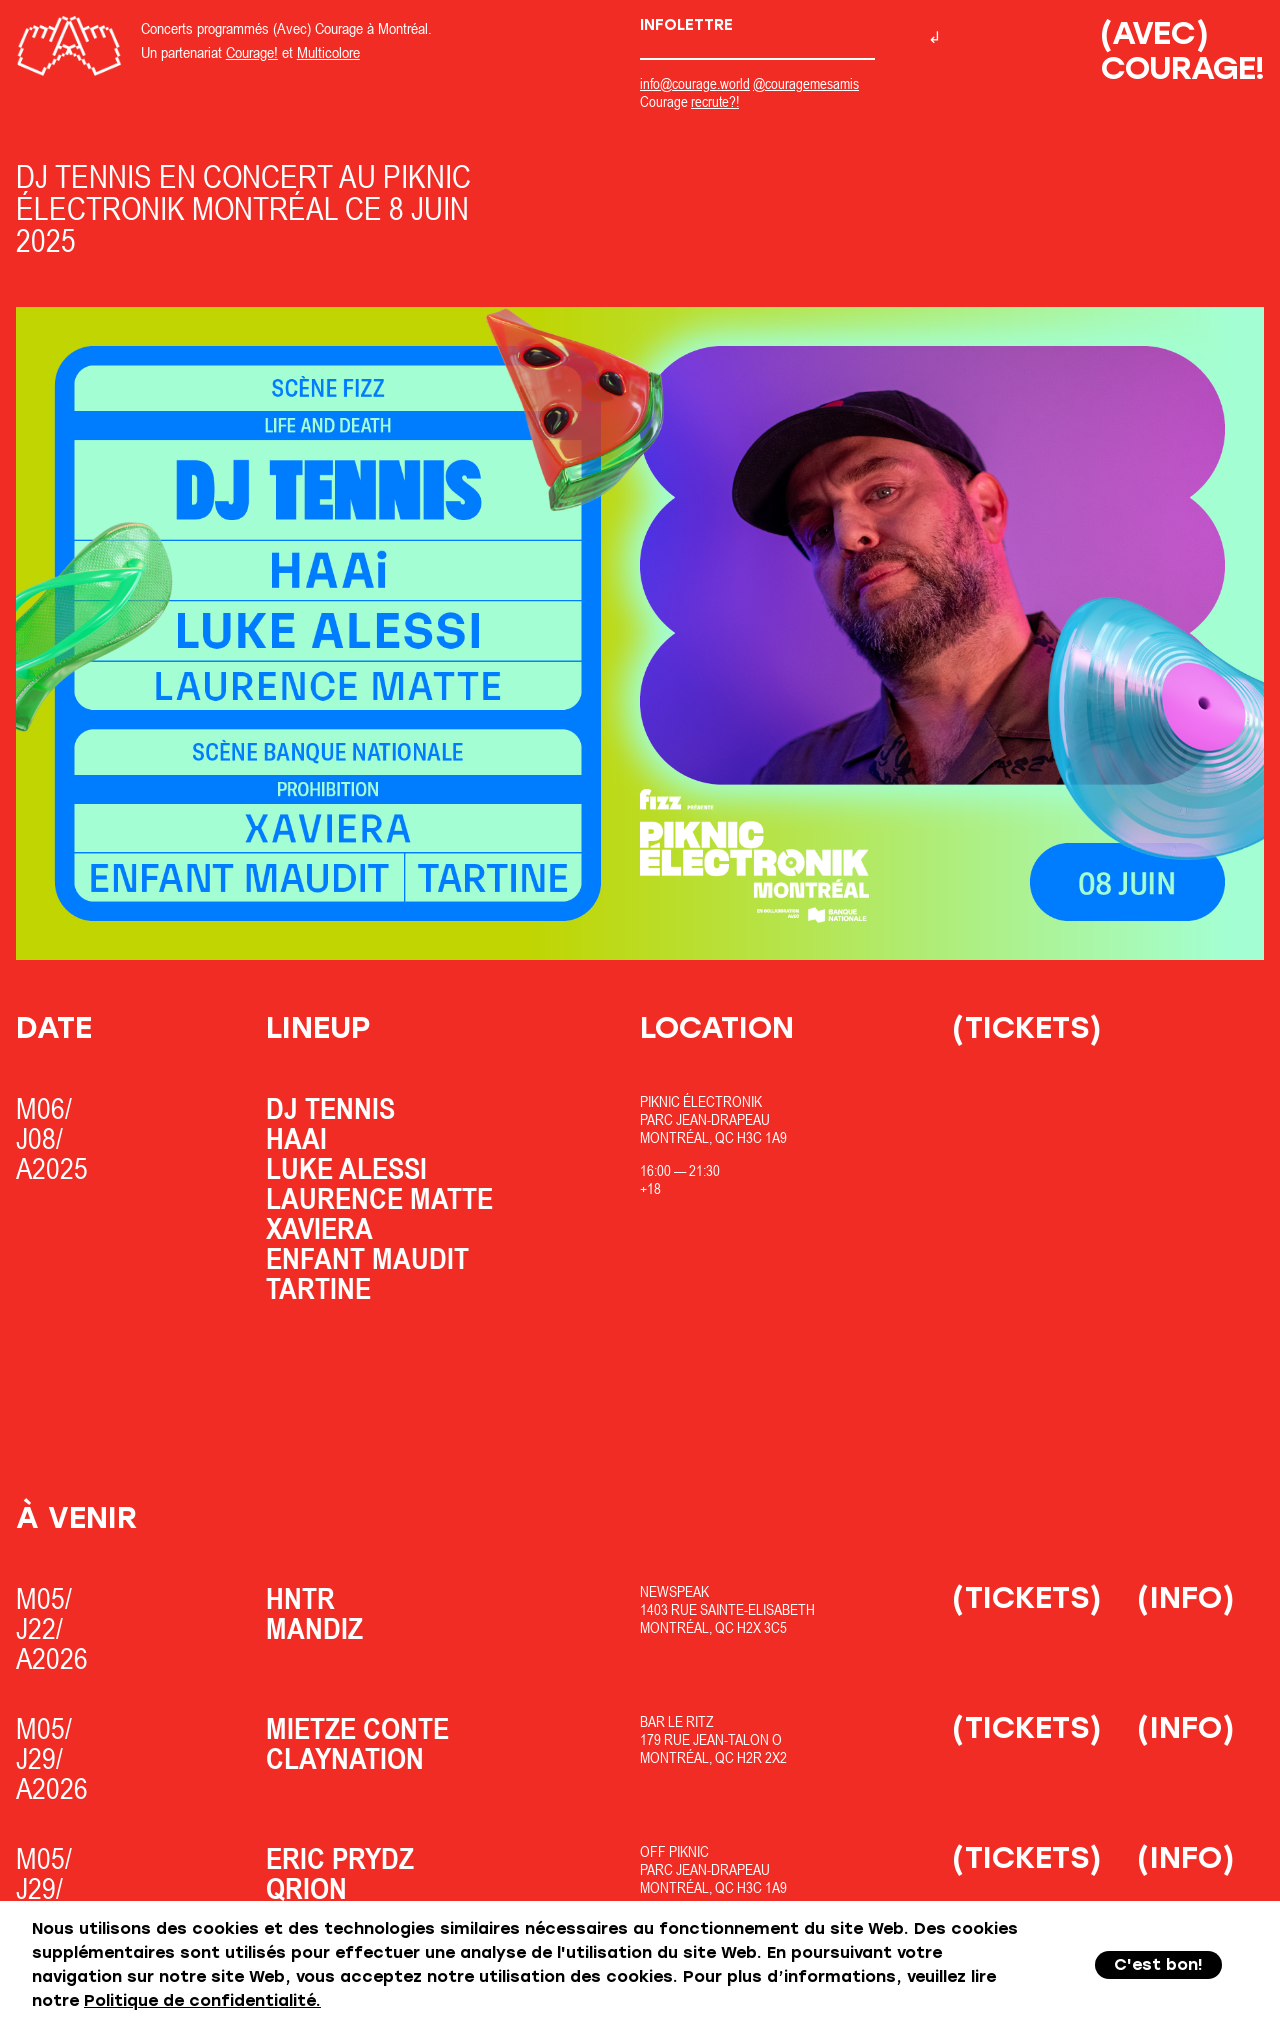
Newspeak (674, 1591)
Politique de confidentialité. (202, 2000)
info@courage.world (695, 83)
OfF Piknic (674, 1851)
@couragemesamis (806, 83)
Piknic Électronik (701, 1101)
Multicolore (328, 52)
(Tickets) (1027, 1027)
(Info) (1186, 1597)
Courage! (252, 52)
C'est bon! (1158, 1964)
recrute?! (715, 101)
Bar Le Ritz (677, 1721)
